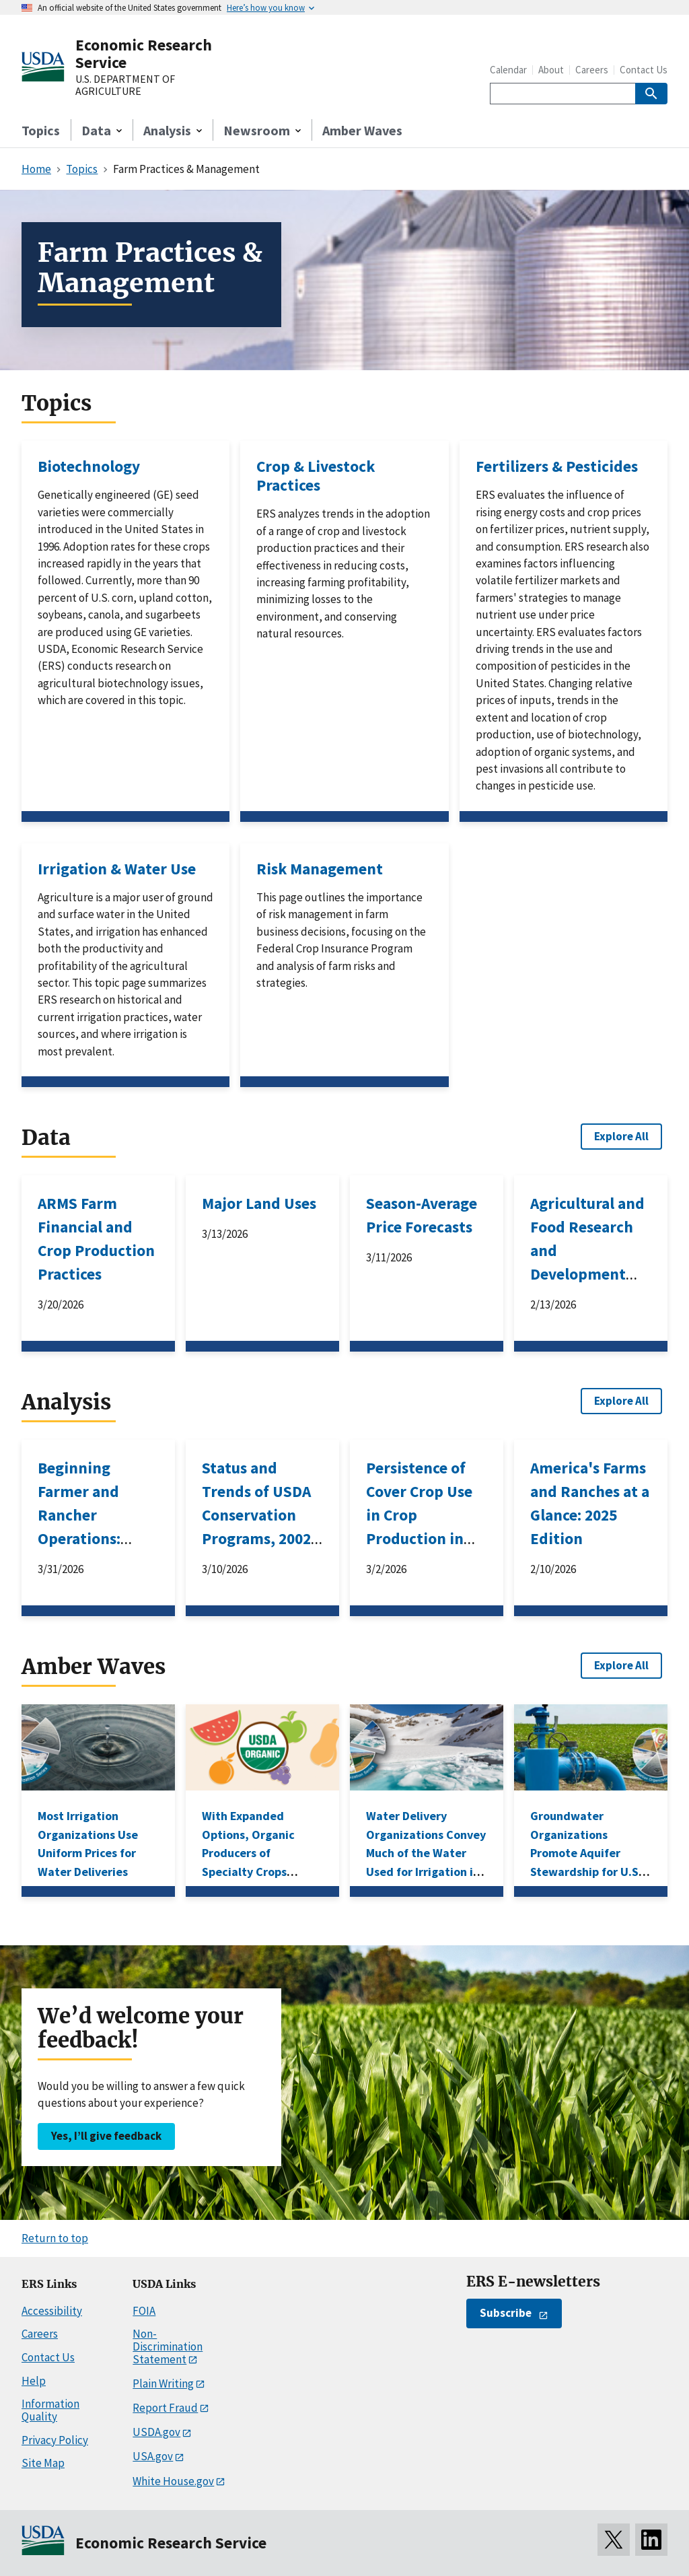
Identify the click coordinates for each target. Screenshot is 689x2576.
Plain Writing (163, 2383)
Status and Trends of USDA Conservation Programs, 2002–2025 (260, 1515)
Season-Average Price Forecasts (421, 1215)
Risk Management (319, 868)
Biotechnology (89, 466)
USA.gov (153, 2456)
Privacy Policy (55, 2440)
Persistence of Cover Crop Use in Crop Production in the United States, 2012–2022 (419, 1538)
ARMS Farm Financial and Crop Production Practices (96, 1238)
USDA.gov (156, 2432)
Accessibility (52, 2310)
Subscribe (506, 2312)
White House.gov (173, 2481)
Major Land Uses (259, 1203)
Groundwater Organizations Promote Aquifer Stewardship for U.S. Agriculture (586, 1853)
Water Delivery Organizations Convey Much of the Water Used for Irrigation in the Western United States (426, 1862)
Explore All (621, 1136)
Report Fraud (165, 2407)
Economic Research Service (143, 53)
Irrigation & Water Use (117, 868)
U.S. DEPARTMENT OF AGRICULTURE (125, 85)
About (551, 69)
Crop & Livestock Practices (315, 475)
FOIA (144, 2310)
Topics (41, 130)
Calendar (508, 69)
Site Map (43, 2463)
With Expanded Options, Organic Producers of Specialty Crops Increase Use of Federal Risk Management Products (248, 1880)
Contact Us (643, 69)
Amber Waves (362, 130)
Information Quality (50, 2410)
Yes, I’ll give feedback (106, 2135)
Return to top (55, 2238)
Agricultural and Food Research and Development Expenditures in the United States (587, 1273)
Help (34, 2380)
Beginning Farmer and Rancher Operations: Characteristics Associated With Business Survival (94, 1550)
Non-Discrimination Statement (168, 2346)
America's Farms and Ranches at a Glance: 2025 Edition (589, 1503)
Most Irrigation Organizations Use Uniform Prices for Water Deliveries (88, 1843)
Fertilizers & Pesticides (557, 466)
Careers (591, 69)
